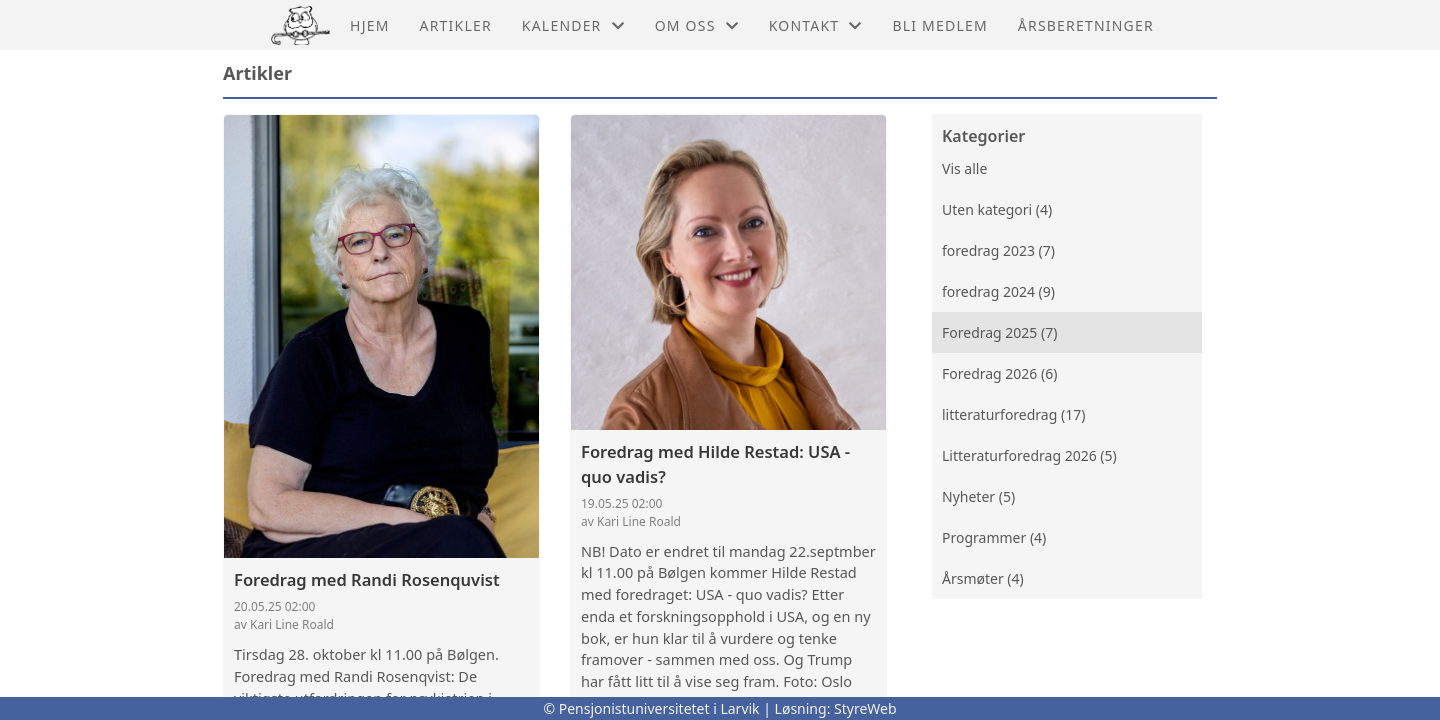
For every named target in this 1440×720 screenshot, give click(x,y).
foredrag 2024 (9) (998, 291)
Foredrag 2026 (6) (999, 373)
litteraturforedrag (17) (1013, 414)
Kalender (573, 25)
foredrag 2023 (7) (998, 250)
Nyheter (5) (978, 496)
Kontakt (816, 25)
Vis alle (964, 168)
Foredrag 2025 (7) (999, 332)
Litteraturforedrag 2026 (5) (1029, 455)
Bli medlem (939, 25)
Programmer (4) (994, 537)
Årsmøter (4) (983, 578)
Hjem (369, 25)
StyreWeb (865, 708)
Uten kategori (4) (997, 209)
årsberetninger (1086, 25)
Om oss (697, 25)
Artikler (456, 25)
